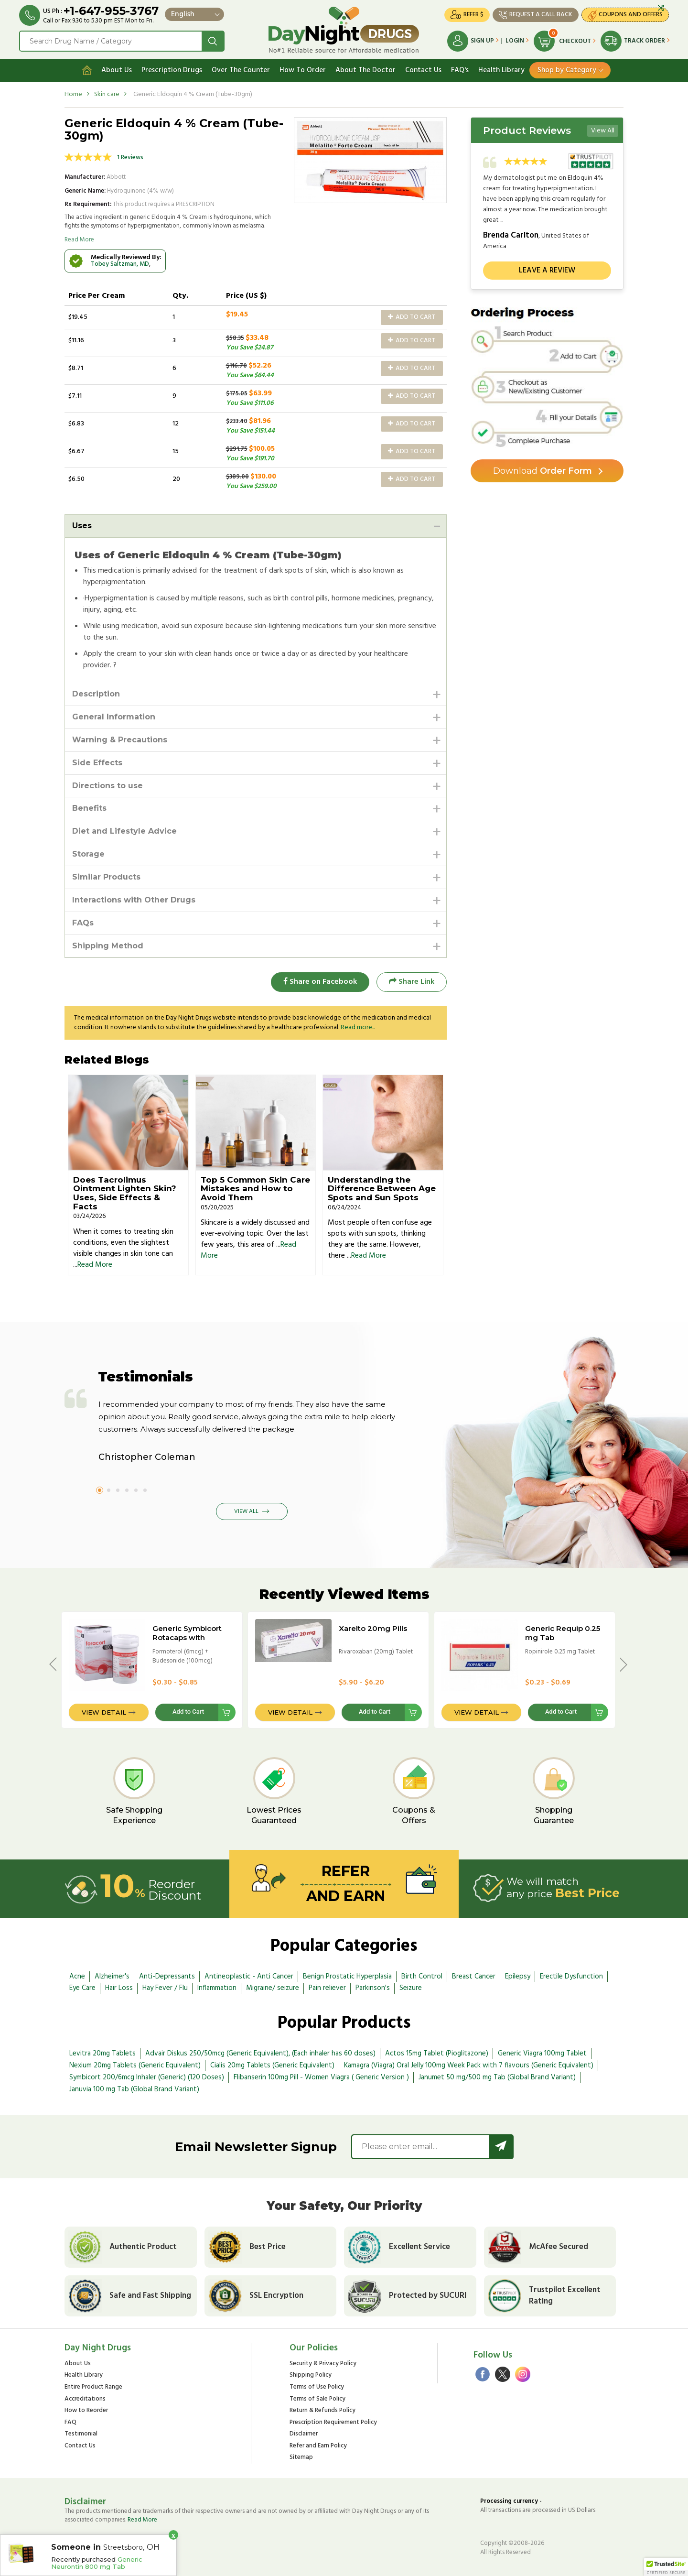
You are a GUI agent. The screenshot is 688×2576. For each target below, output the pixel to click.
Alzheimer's (112, 1976)
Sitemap (301, 2457)
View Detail (104, 1712)
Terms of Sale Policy (317, 2399)
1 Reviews (130, 157)
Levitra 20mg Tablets (102, 2053)
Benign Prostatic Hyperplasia (347, 1976)
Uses (82, 525)
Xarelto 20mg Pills (373, 1628)
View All (602, 130)
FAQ (70, 2422)
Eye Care (82, 1988)
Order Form (542, 471)
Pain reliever (327, 1988)
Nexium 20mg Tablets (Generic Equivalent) (135, 2065)
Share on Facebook (320, 982)
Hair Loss (119, 1988)
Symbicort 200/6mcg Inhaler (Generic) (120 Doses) (146, 2077)
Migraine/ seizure (272, 1988)
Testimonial (80, 2434)
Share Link (411, 982)
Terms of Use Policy (317, 2387)
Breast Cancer (473, 1976)
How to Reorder (86, 2410)
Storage (88, 854)
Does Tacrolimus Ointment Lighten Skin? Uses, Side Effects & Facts (124, 1193)
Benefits (89, 808)
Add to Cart (411, 317)
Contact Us (423, 70)
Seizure (410, 1988)
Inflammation (216, 1988)
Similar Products (106, 876)
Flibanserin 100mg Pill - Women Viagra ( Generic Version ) (321, 2077)
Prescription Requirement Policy (333, 2422)
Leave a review (547, 270)
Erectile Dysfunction (571, 1976)
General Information (113, 716)
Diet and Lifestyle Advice (124, 831)
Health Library (501, 70)
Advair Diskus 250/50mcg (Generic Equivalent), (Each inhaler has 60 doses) (260, 2053)
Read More (79, 240)
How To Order (303, 70)
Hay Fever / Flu (165, 1988)
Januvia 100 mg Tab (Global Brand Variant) (134, 2089)
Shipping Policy (311, 2375)
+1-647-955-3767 (111, 11)
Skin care (106, 94)
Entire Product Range (93, 2387)
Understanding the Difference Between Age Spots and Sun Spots (382, 1188)
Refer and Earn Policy (318, 2446)
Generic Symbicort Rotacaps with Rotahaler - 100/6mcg (192, 1637)
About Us (116, 70)
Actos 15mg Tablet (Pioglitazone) (436, 2053)
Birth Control (421, 1976)
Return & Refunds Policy (322, 2410)
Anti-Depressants (167, 1976)
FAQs (83, 922)
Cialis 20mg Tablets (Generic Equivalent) (272, 2065)
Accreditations (85, 2399)
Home (73, 94)
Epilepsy (517, 1976)
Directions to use (107, 785)
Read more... (358, 1027)
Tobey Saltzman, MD (120, 264)
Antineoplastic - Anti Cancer (248, 1976)
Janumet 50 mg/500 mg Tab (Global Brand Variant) (497, 2077)
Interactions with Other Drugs (133, 899)
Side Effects (97, 762)
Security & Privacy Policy (323, 2364)
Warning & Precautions (119, 739)
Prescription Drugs (171, 70)
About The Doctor (365, 70)
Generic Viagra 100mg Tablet (542, 2053)
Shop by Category (567, 70)
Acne (77, 1976)
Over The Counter (241, 70)
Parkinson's (372, 1988)
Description (96, 693)
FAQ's (460, 70)
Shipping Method (107, 945)
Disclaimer (304, 2434)
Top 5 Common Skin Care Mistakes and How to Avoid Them (255, 1188)
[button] (666, 2567)
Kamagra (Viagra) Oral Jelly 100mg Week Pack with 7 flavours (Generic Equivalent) (468, 2065)
